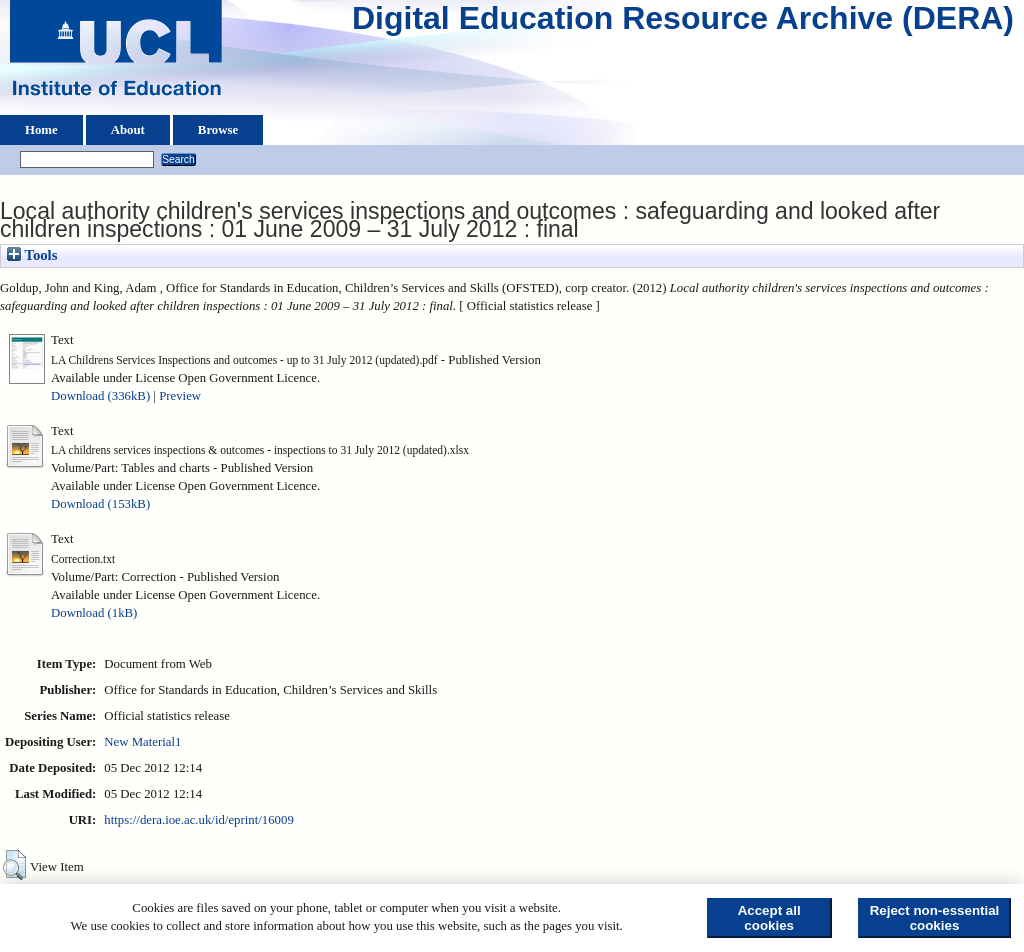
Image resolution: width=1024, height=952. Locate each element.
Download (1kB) (94, 613)
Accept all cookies (769, 918)
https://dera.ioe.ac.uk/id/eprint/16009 (198, 820)
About (128, 130)
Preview (180, 396)
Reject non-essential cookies (935, 918)
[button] (14, 865)
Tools (32, 255)
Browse (218, 130)
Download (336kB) (100, 396)
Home (41, 130)
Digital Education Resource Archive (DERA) (683, 23)
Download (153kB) (100, 504)
